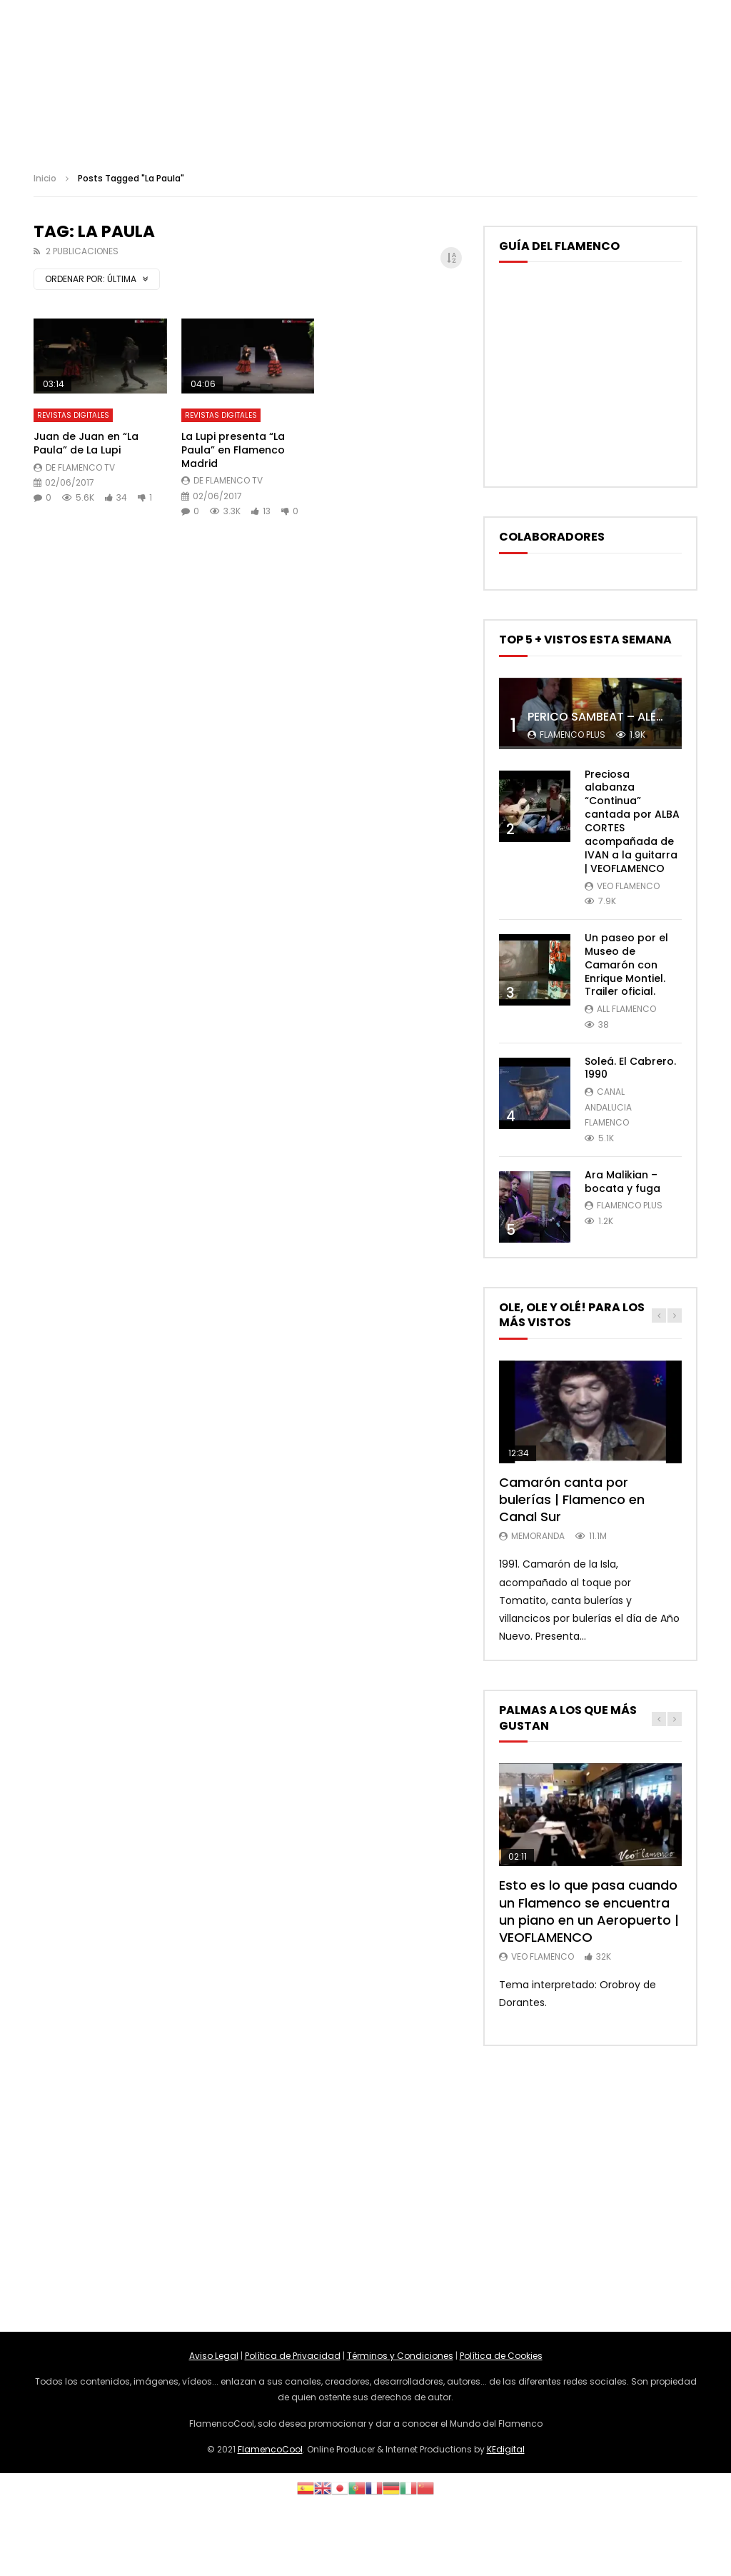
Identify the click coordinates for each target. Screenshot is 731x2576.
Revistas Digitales (73, 415)
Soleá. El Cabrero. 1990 (630, 1068)
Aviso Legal (213, 2356)
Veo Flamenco (628, 886)
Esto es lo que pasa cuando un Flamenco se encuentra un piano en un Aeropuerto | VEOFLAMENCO (589, 1911)
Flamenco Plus (572, 734)
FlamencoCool (270, 2449)
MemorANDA (538, 1536)
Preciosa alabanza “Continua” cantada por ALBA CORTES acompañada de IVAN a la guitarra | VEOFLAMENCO (632, 821)
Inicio (45, 178)
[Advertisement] (365, 2189)
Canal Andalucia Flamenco (608, 1107)
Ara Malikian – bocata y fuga (622, 1182)
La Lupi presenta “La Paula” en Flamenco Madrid (233, 450)
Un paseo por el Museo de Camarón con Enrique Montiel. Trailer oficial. (626, 965)
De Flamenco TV (80, 467)
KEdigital (506, 2449)
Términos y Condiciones (400, 2356)
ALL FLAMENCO (626, 1009)
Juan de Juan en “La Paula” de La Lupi (86, 443)
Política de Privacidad (293, 2356)
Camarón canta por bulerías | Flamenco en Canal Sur (572, 1499)
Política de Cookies (501, 2356)
